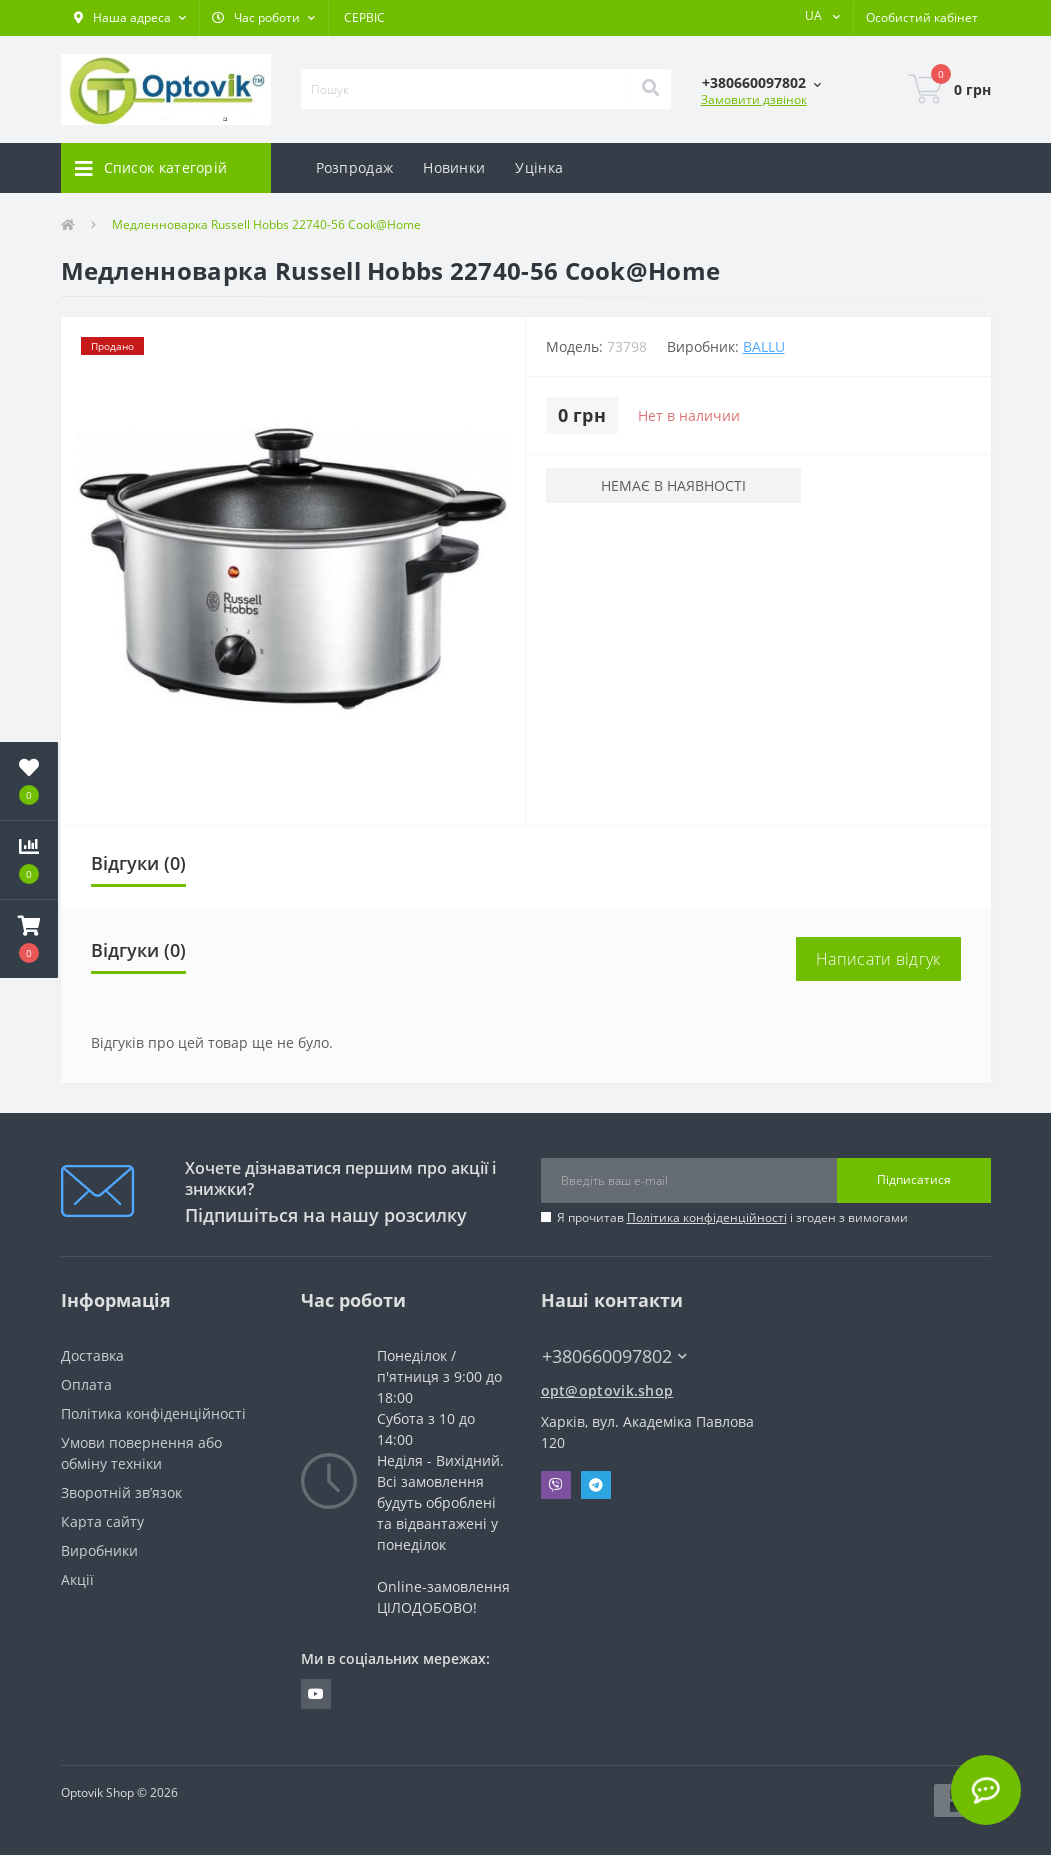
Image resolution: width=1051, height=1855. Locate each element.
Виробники (99, 1550)
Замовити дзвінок (754, 99)
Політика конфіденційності (707, 1217)
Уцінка (539, 167)
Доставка (92, 1355)
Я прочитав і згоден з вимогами (732, 1217)
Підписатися (914, 1179)
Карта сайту (102, 1521)
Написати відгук (878, 959)
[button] (130, 18)
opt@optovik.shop (607, 1390)
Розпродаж (355, 167)
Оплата (86, 1384)
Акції (77, 1579)
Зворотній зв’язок (121, 1492)
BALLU (764, 346)
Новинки (454, 167)
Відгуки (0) (138, 863)
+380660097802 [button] (614, 1356)
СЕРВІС (364, 17)
